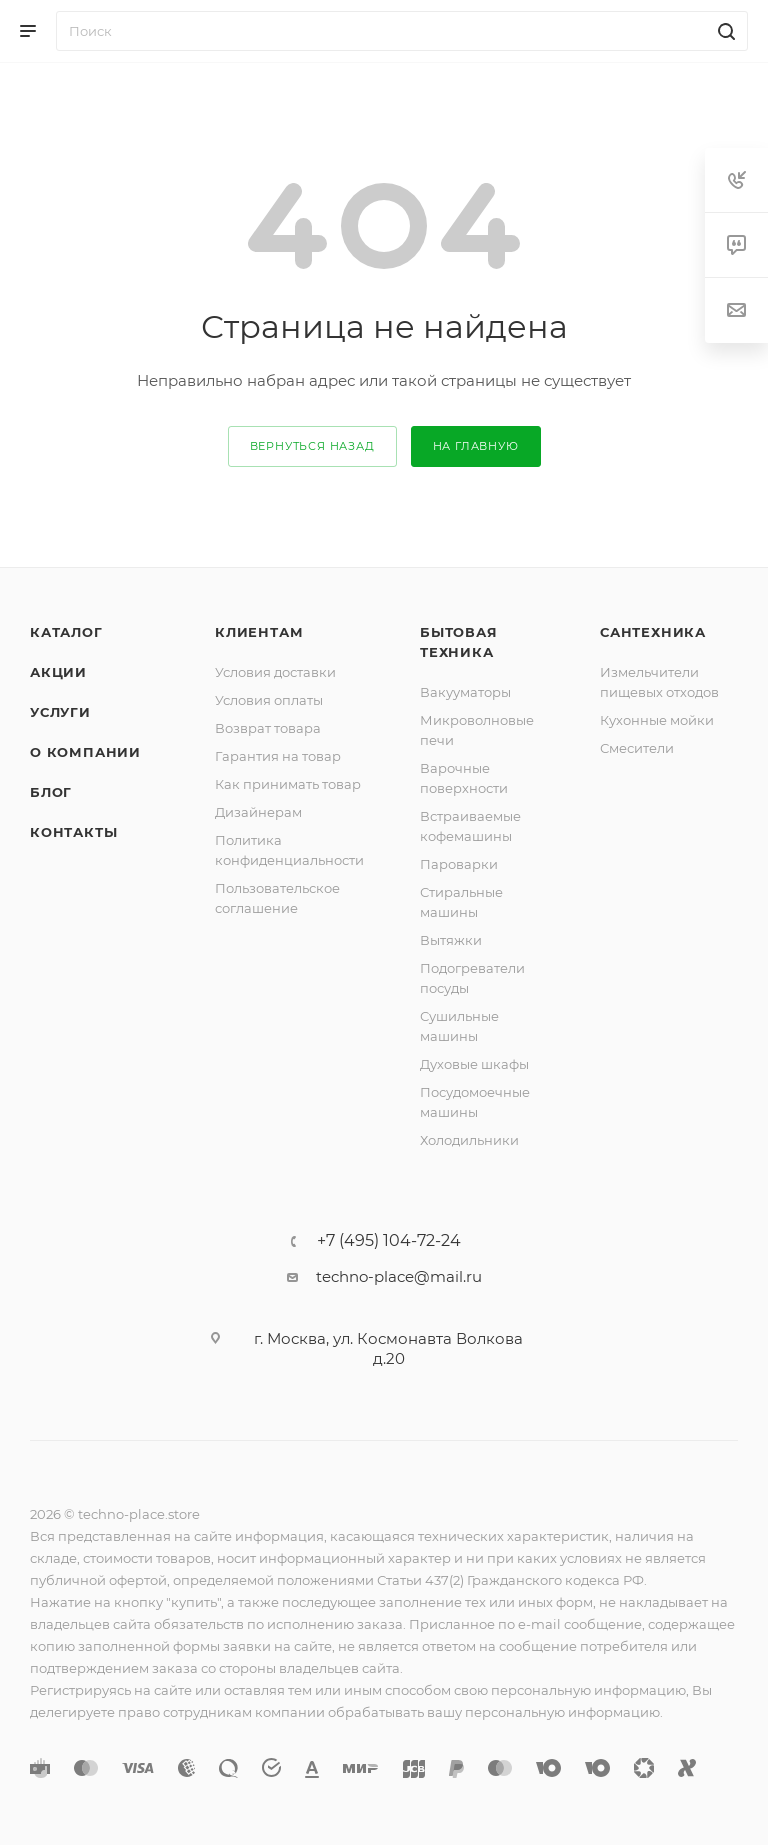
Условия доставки (275, 672)
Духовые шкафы (474, 1064)
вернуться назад (312, 446)
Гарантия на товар (278, 756)
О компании (85, 752)
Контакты (73, 832)
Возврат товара (268, 728)
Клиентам (259, 632)
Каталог (66, 632)
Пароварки (459, 864)
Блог (51, 792)
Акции (58, 672)
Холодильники (469, 1140)
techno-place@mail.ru (399, 1276)
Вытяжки (451, 940)
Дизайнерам (258, 812)
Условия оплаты (269, 700)
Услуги (60, 712)
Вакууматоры (465, 692)
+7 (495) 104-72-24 (389, 1241)
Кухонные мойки (657, 720)
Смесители (637, 748)
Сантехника (653, 632)
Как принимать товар (288, 784)
